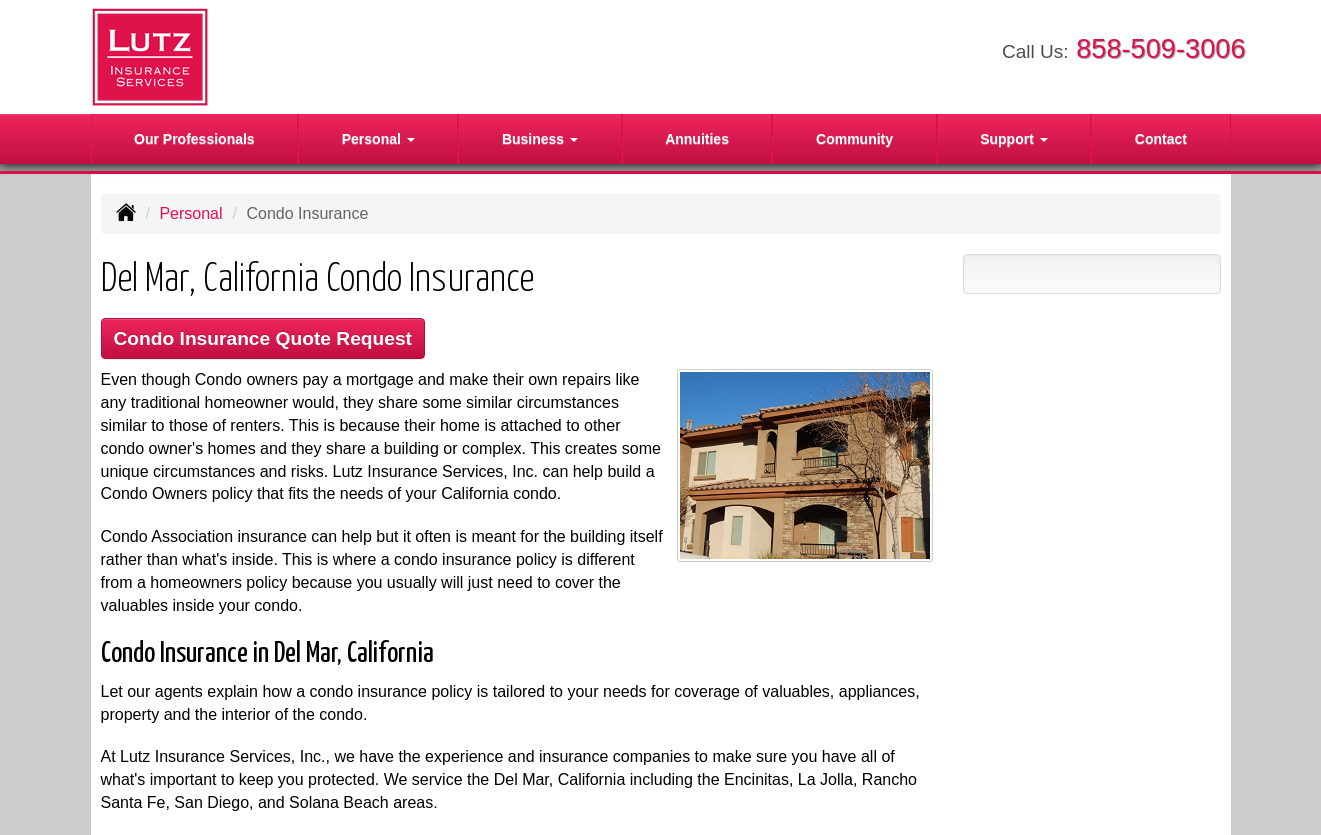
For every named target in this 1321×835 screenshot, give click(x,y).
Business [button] (540, 139)
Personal (190, 213)
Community (854, 139)
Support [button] (1014, 139)
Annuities (697, 139)
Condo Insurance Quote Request (263, 338)
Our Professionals (194, 139)
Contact (1161, 139)
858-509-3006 (1160, 48)
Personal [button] (378, 139)
